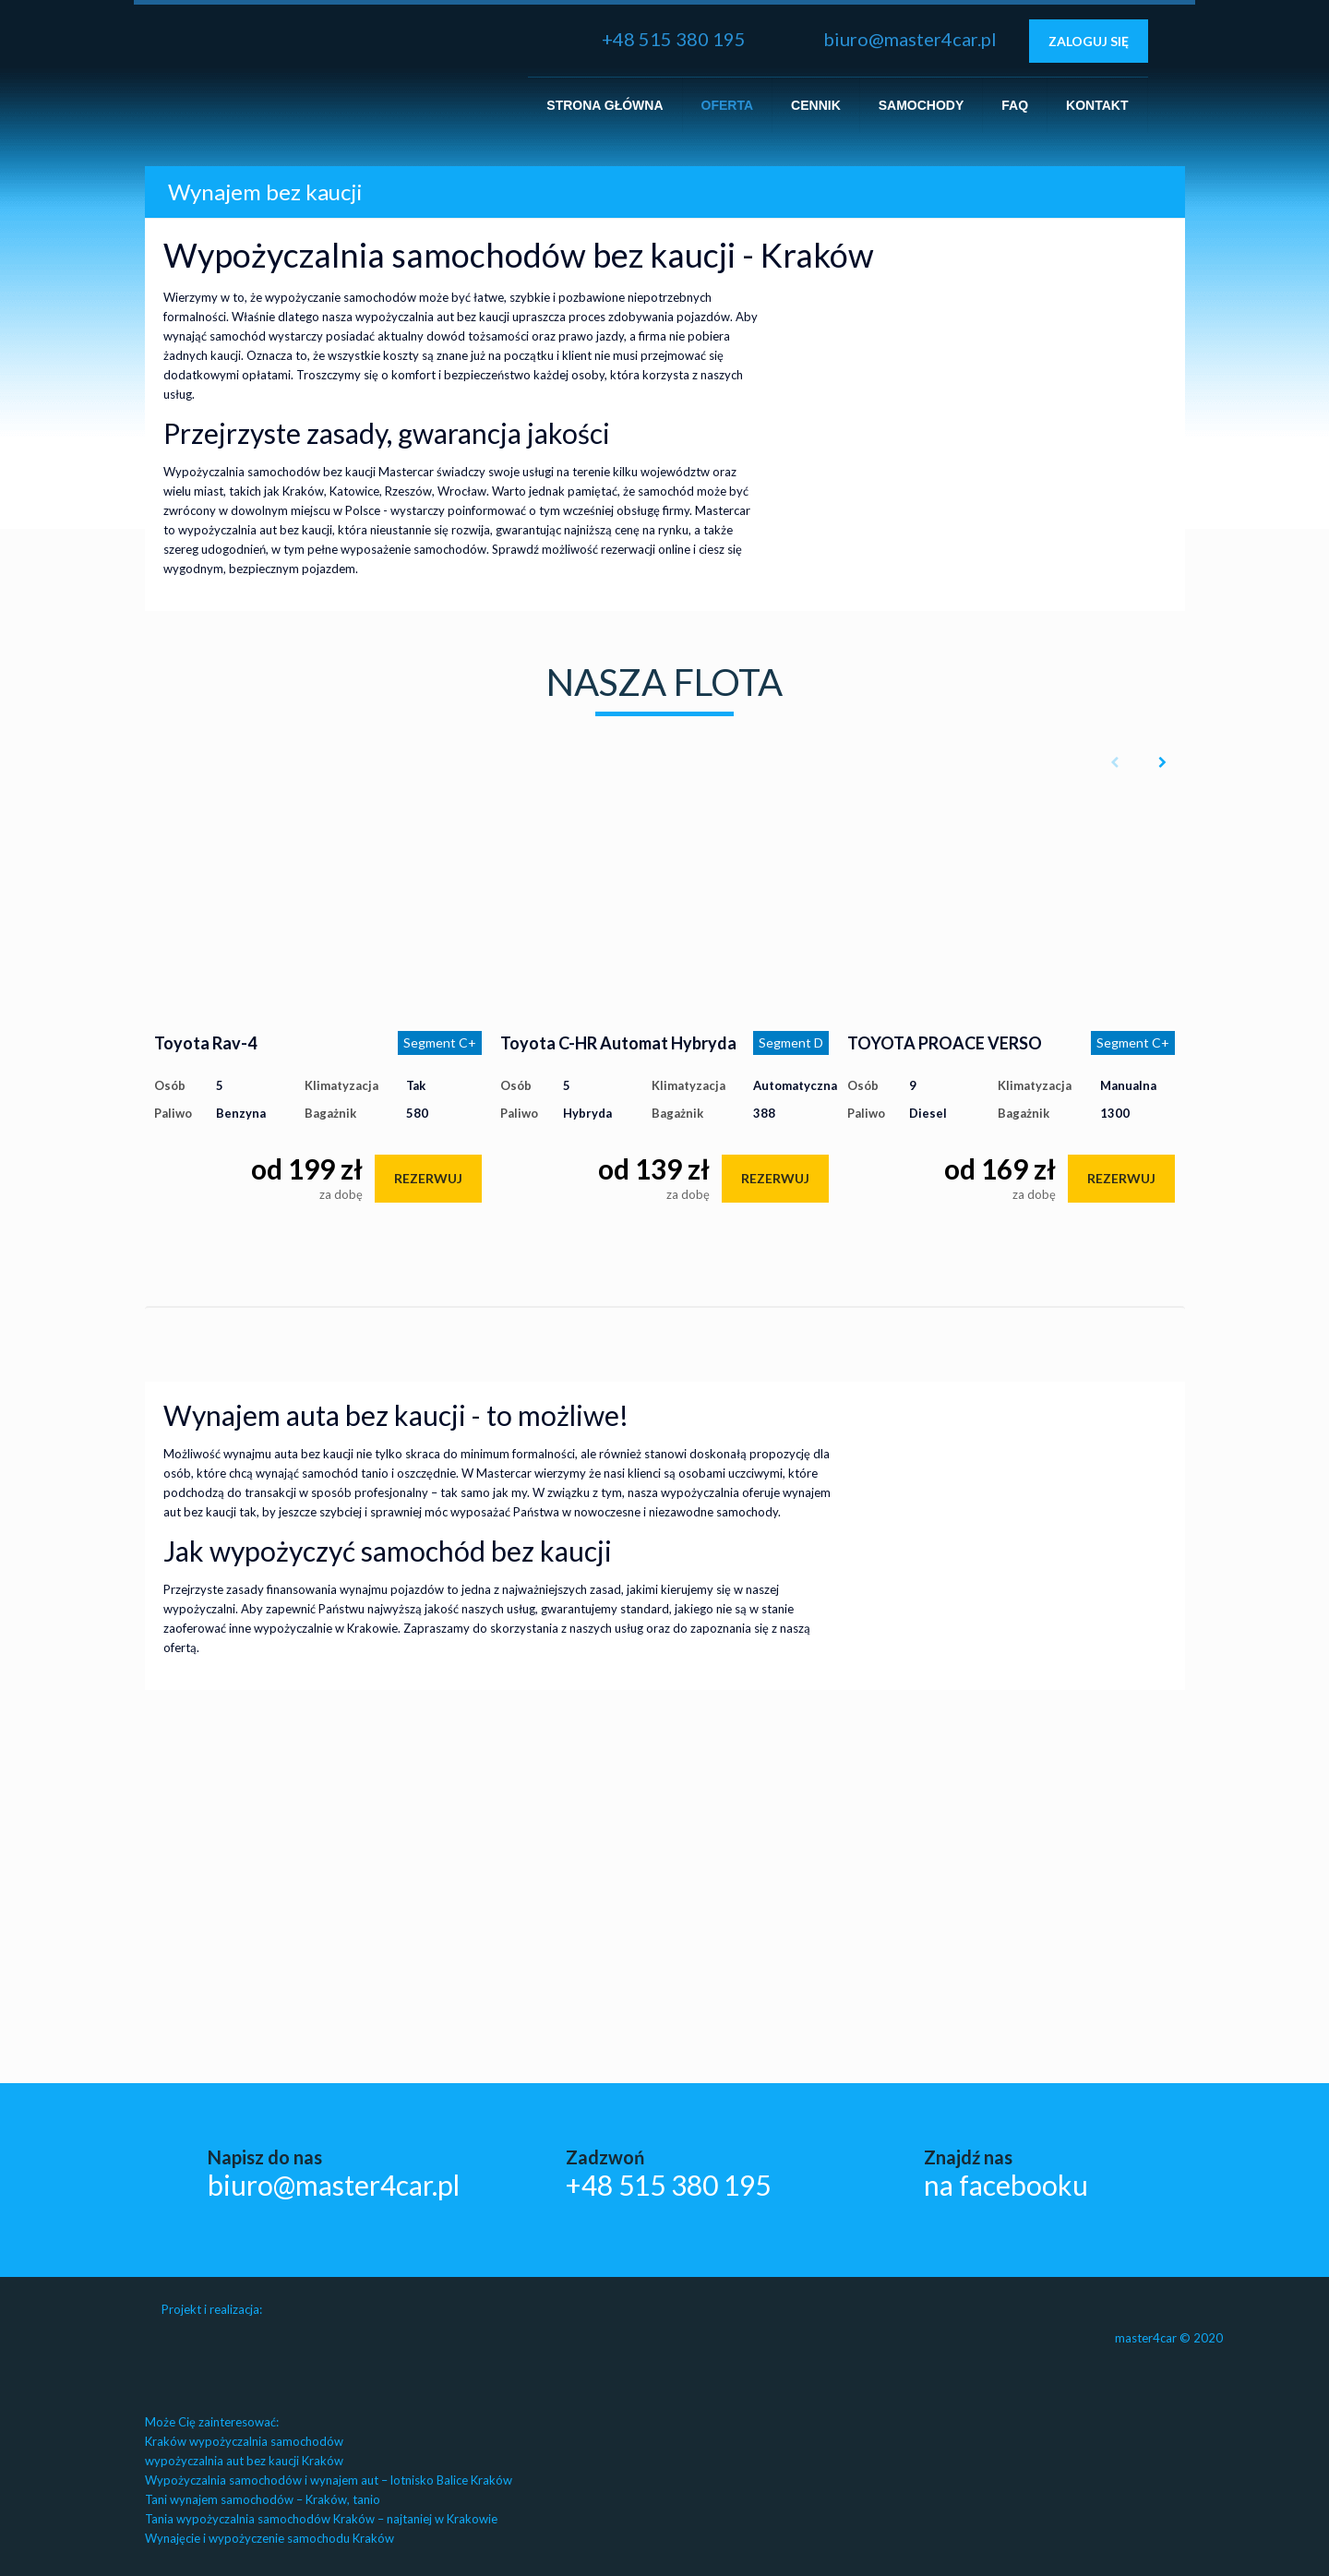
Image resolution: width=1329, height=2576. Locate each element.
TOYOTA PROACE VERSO (944, 1043)
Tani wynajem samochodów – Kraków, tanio (262, 2499)
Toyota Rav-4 (205, 1043)
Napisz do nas (334, 2172)
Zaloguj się (1088, 41)
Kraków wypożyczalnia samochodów (244, 2441)
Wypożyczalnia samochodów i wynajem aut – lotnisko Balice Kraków (328, 2480)
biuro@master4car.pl (910, 39)
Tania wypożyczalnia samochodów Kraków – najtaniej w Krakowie (321, 2518)
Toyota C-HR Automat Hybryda (618, 1043)
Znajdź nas (1006, 2172)
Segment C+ (439, 1042)
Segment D (791, 1042)
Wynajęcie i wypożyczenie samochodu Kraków (269, 2538)
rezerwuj (428, 1178)
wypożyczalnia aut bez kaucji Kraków (244, 2460)
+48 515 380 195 (674, 39)
